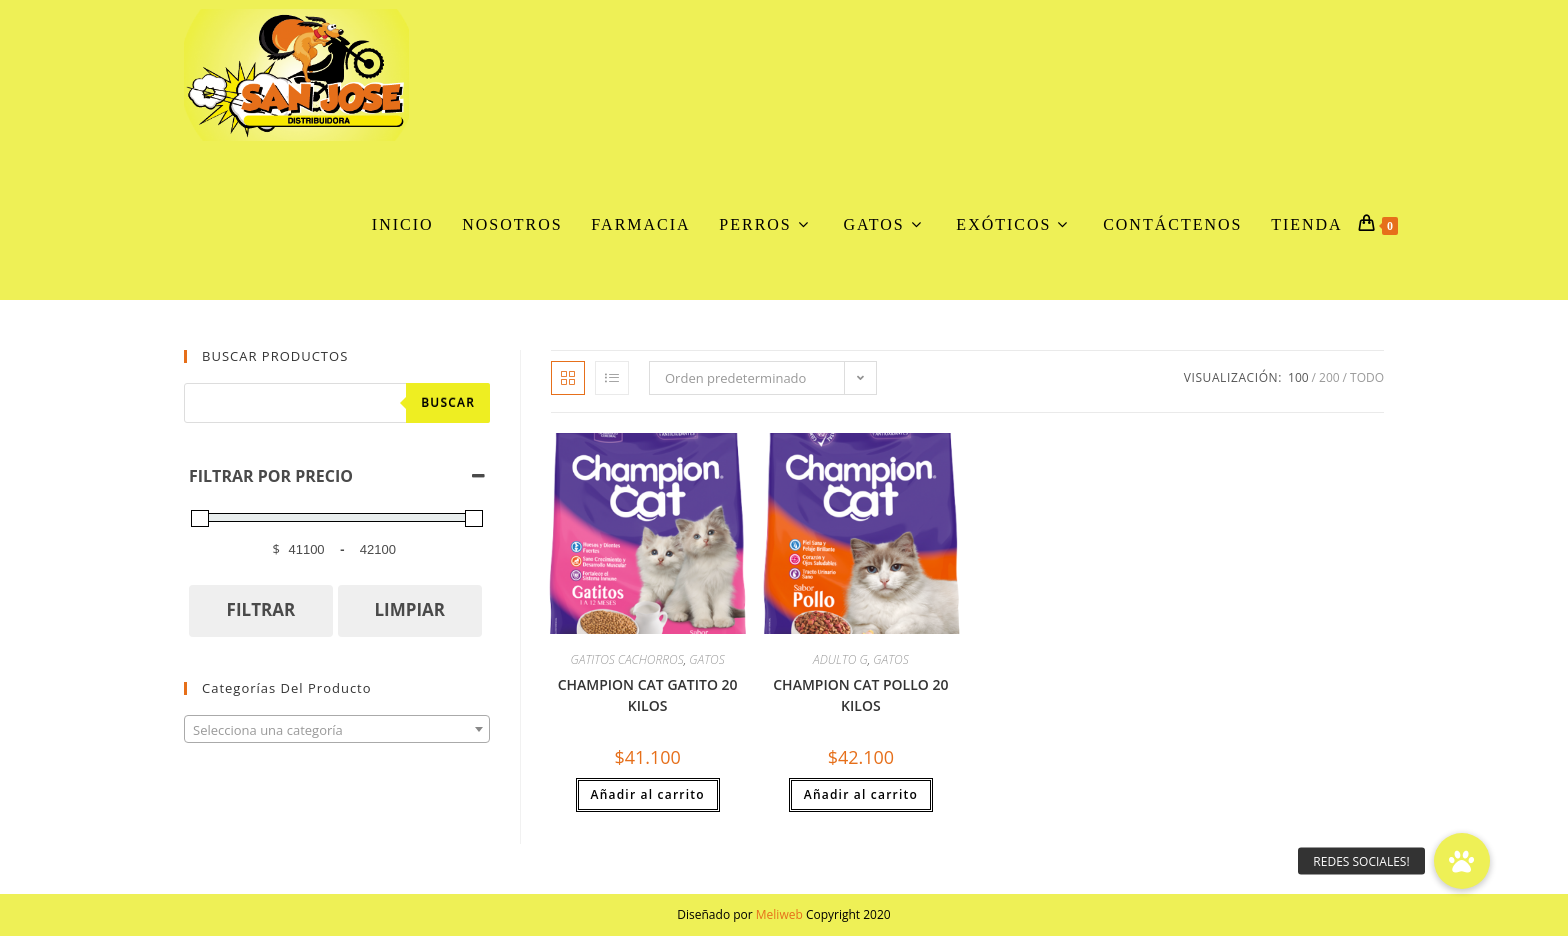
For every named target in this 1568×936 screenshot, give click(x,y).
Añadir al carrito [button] (648, 794)
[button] (1462, 861)
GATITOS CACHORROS (627, 659)
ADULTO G (840, 659)
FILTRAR (261, 609)
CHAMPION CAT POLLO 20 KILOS (860, 695)
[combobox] (337, 729)
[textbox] (337, 730)
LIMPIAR (409, 609)
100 (1298, 377)
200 (1329, 377)
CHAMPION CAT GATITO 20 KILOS (648, 695)
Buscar (448, 402)
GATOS (706, 659)
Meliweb (779, 914)
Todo (1367, 377)
